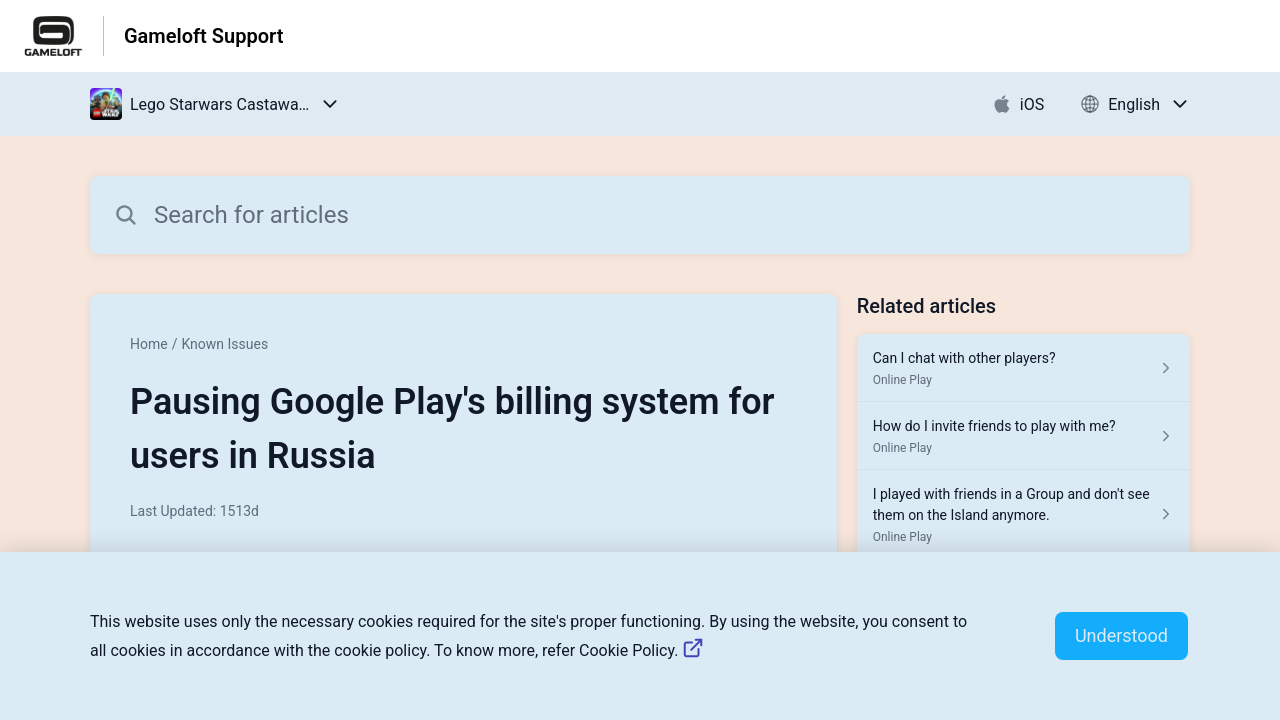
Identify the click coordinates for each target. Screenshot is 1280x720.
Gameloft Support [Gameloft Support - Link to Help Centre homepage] (203, 36)
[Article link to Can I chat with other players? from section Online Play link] (1023, 368)
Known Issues (224, 344)
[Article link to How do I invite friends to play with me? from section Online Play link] (1023, 436)
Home (149, 344)
